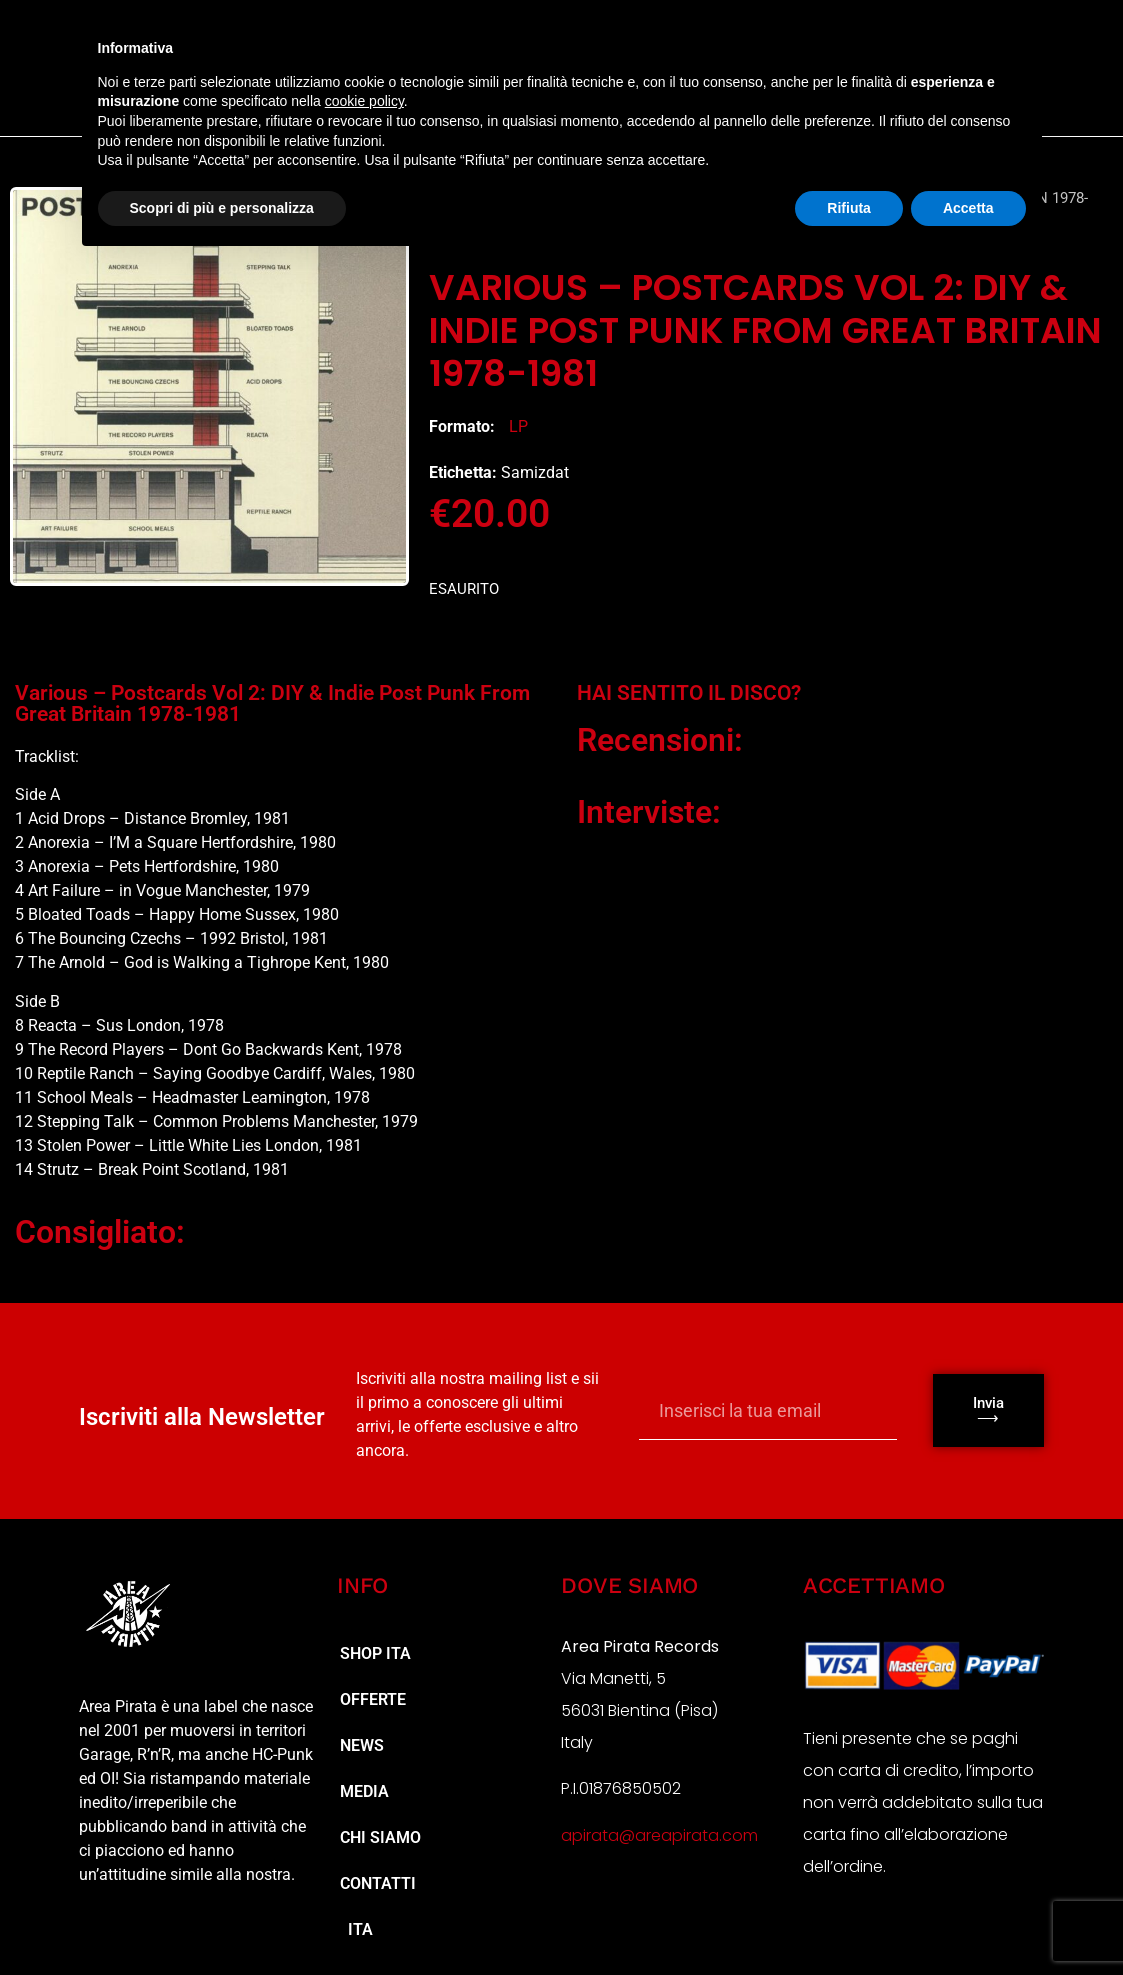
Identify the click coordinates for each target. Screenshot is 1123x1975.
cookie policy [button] (364, 101)
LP (518, 426)
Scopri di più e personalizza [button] (222, 208)
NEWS (362, 1745)
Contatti (378, 1883)
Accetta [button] (968, 208)
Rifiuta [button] (849, 208)
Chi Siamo (380, 1837)
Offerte (373, 1699)
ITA (356, 1929)
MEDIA (364, 1791)
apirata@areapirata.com (659, 1835)
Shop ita (375, 1653)
